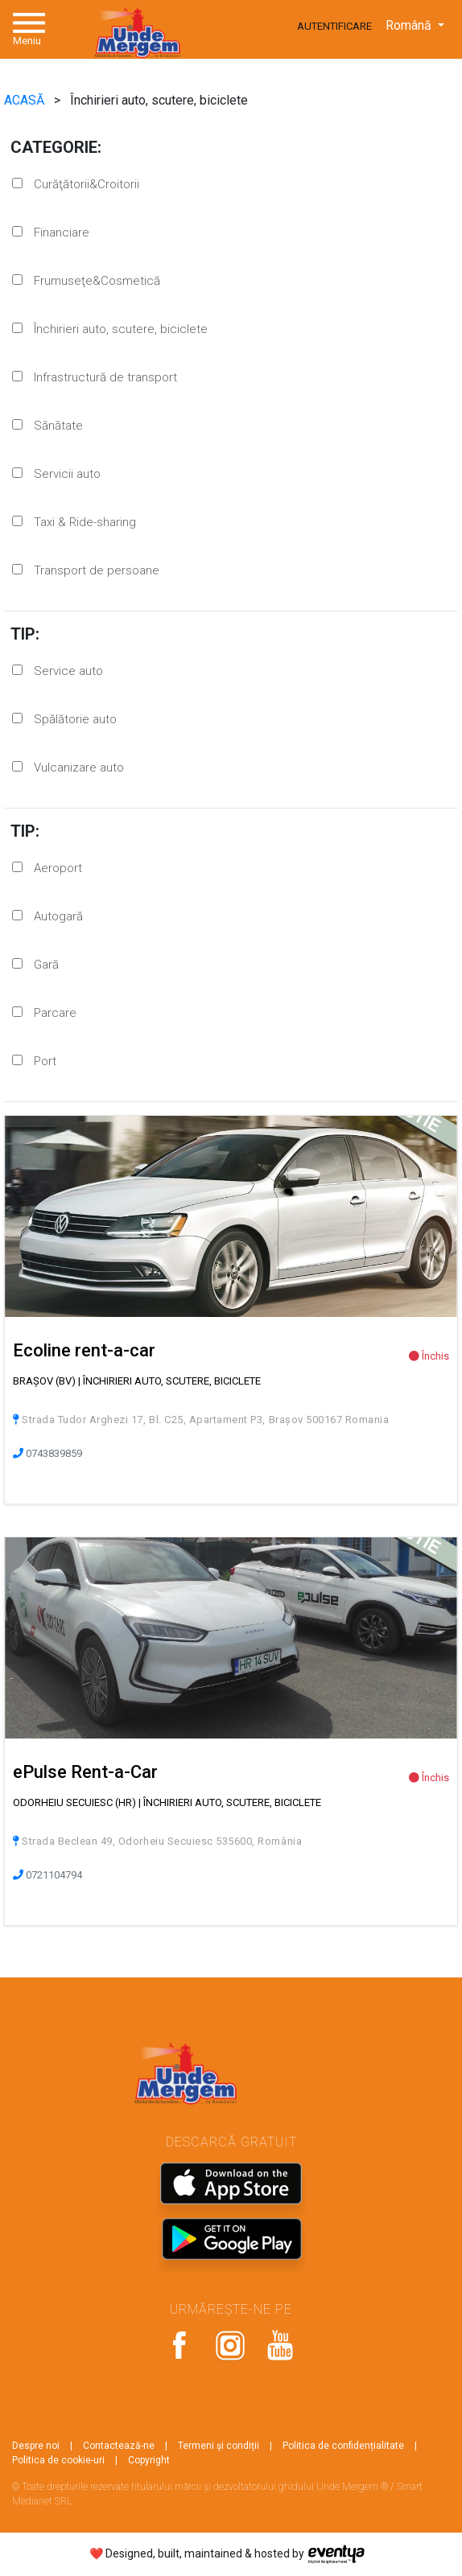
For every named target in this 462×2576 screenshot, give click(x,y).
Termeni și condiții (218, 2445)
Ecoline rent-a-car (84, 1350)
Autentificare (334, 26)
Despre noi (36, 2445)
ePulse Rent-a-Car (85, 1772)
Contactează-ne (119, 2445)
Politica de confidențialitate (343, 2445)
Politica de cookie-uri (58, 2460)
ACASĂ (25, 100)
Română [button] (410, 25)
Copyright (149, 2460)
